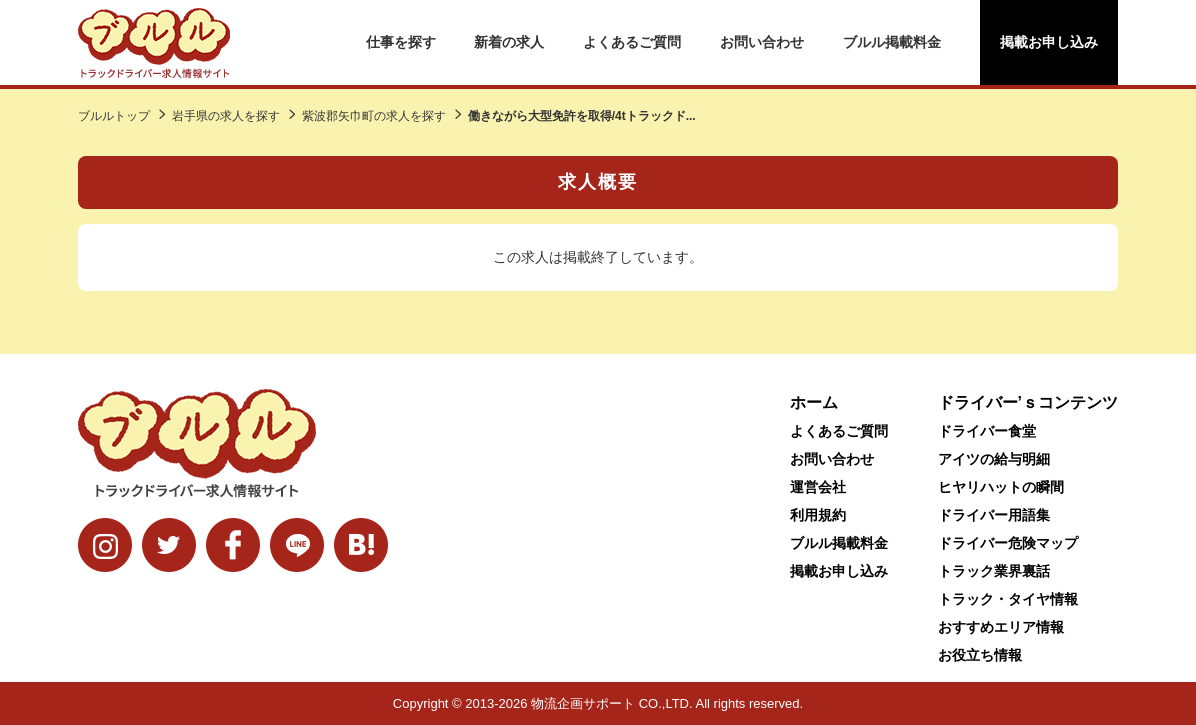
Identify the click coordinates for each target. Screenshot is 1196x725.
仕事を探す (401, 42)
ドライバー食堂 (987, 431)
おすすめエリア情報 (1001, 627)
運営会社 (818, 487)
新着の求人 (509, 42)
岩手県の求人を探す (226, 116)
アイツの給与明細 (994, 459)
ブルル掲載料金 (892, 42)
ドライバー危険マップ (1008, 543)
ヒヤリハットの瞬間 (1001, 487)
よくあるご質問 (632, 42)
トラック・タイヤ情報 (1008, 599)
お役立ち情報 (980, 655)
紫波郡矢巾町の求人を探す (374, 116)
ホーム (814, 402)
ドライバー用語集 (994, 515)
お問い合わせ (762, 42)
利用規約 (818, 515)
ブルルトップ (114, 116)
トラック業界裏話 (994, 571)
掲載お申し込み (1049, 42)
